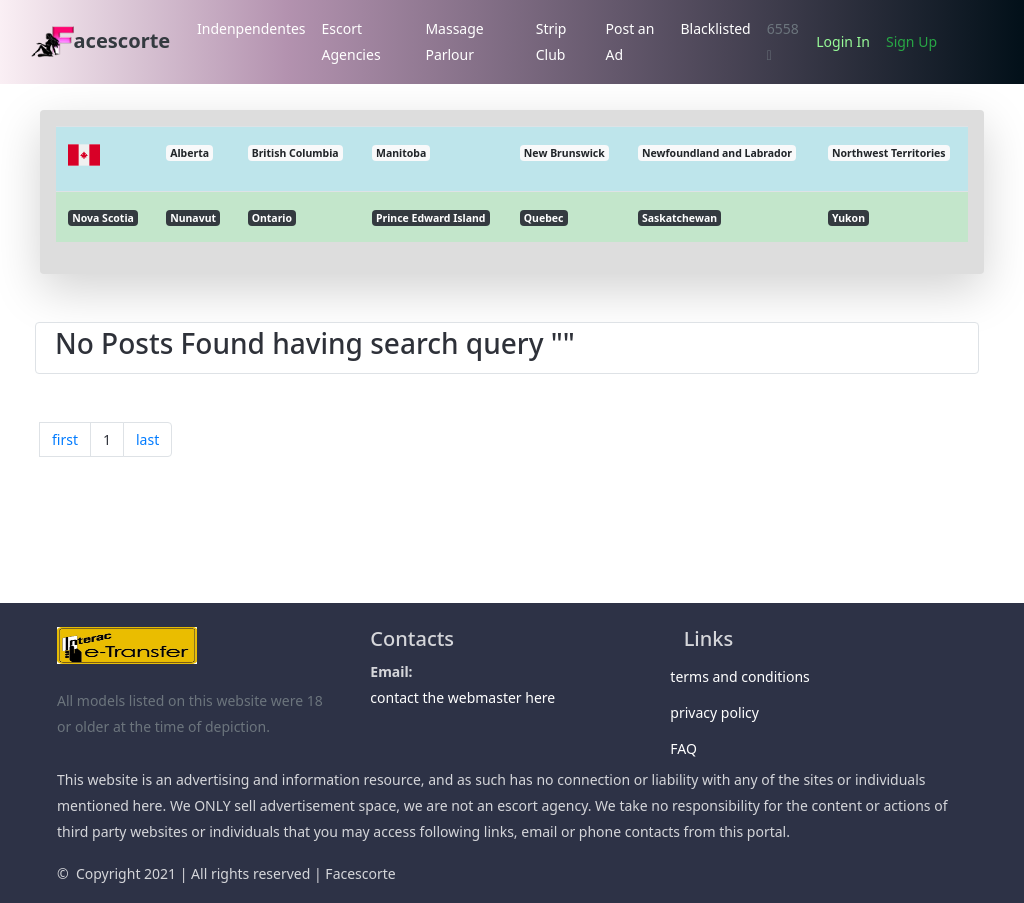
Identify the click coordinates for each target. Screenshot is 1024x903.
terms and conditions (747, 676)
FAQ (690, 748)
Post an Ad (630, 41)
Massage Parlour (454, 41)
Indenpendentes (251, 28)
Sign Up (911, 41)
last (147, 439)
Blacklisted (715, 28)
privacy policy (721, 712)
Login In (843, 41)
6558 (783, 41)
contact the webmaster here (462, 697)
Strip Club (551, 41)
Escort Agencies (351, 41)
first (65, 439)
